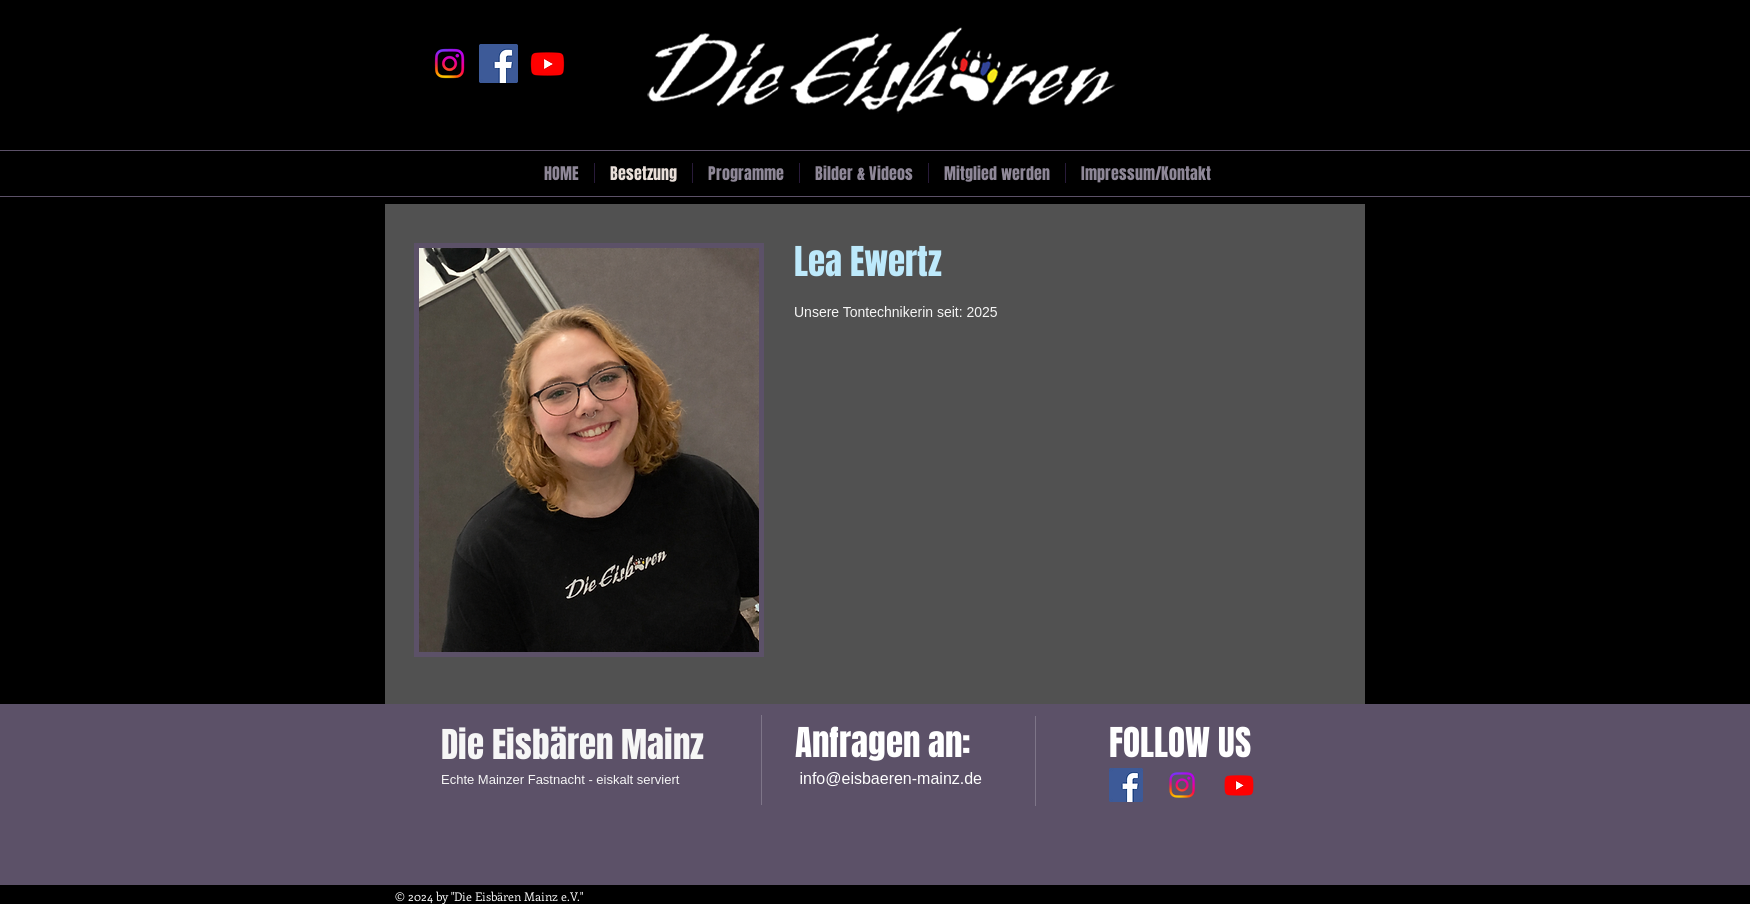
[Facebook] (498, 63)
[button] (864, 173)
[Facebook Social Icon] (1126, 785)
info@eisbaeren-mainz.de (890, 778)
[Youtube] (547, 63)
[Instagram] (449, 63)
